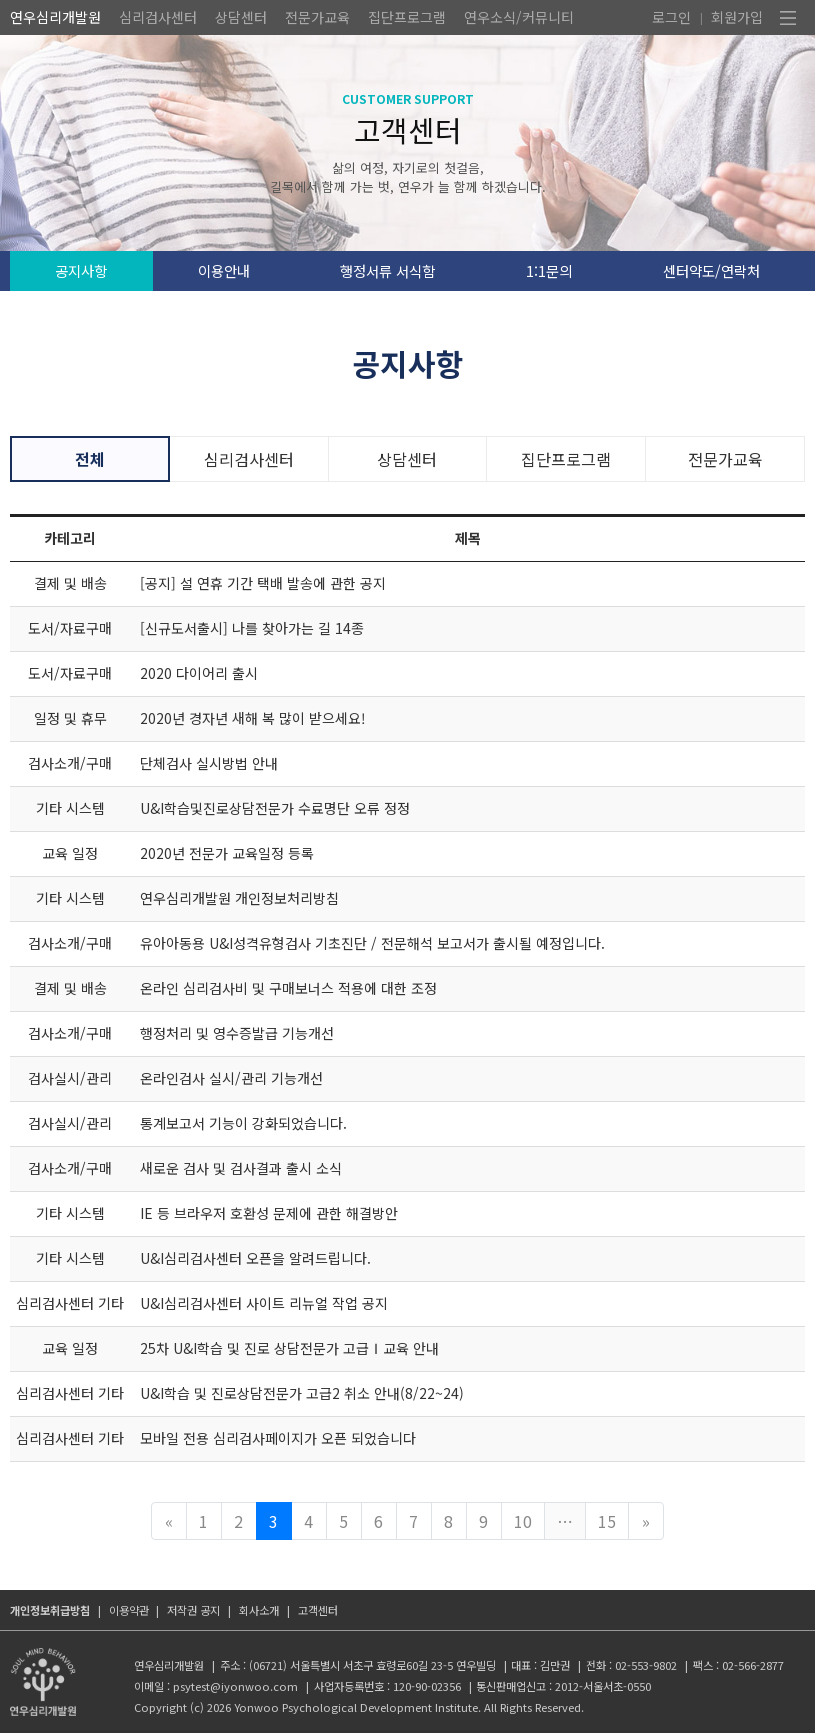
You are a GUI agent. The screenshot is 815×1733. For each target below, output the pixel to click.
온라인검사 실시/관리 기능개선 (231, 1078)
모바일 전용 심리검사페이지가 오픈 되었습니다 (278, 1438)
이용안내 (224, 270)
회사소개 (259, 1610)
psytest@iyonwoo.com (235, 1686)
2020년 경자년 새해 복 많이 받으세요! (253, 718)
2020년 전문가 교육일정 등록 (227, 853)
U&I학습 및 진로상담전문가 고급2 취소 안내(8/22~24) (302, 1393)
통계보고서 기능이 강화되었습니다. (243, 1123)
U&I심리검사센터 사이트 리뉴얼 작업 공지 (264, 1303)
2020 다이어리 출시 (199, 673)
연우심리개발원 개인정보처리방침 (239, 898)
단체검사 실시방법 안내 (209, 763)
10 (523, 1521)
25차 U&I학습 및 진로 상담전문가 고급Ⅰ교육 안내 (289, 1348)
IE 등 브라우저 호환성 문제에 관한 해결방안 (269, 1213)
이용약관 (129, 1610)
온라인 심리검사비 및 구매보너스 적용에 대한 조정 (288, 988)
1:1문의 (549, 270)
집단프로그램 (407, 17)
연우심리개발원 (55, 17)
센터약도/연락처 (711, 270)
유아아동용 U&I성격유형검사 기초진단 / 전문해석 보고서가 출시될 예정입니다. (372, 943)
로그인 (671, 17)
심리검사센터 (158, 17)
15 (607, 1521)
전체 (90, 459)
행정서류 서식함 (387, 270)
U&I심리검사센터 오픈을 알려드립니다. (255, 1258)
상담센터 (241, 17)
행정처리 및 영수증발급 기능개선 (237, 1033)
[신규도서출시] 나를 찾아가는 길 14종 (252, 628)
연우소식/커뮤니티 (519, 17)
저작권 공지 (193, 1610)
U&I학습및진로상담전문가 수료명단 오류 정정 (275, 808)
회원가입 (737, 17)
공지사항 (81, 270)
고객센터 (318, 1610)
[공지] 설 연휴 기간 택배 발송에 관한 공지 (263, 583)
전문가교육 (317, 17)
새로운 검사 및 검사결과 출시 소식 (241, 1168)
